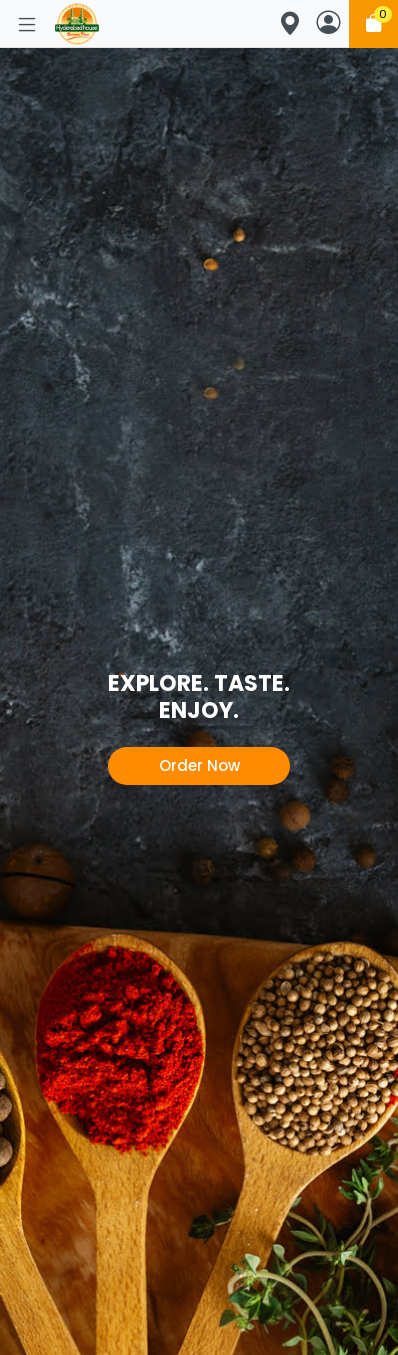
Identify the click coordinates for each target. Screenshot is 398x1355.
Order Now (199, 765)
